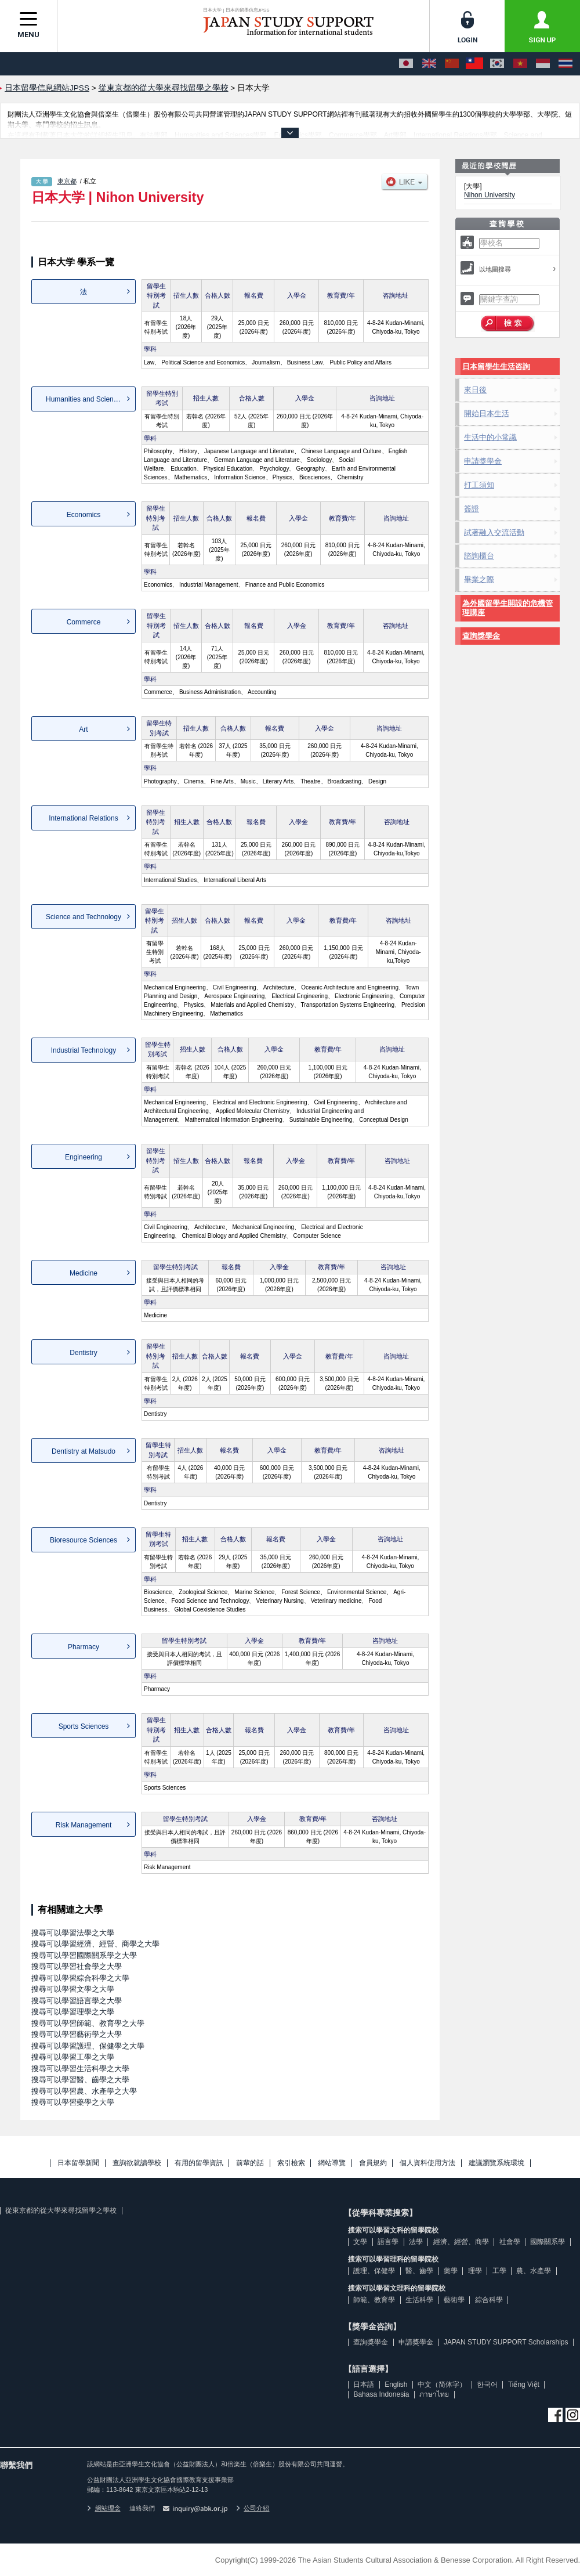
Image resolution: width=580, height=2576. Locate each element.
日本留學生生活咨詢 (496, 366)
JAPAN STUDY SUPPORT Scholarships (506, 2342)
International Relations (83, 818)
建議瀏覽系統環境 (496, 2163)
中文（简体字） (442, 2384)
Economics (84, 515)
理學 (475, 2271)
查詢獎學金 (481, 635)
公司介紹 (253, 2508)
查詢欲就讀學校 (137, 2163)
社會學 (509, 2242)
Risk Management (84, 1825)
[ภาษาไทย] (565, 63)
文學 (360, 2242)
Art (83, 729)
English (396, 2384)
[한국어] (497, 63)
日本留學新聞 (78, 2163)
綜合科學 (489, 2300)
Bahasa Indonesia (381, 2394)
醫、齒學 (419, 2271)
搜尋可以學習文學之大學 (72, 1989)
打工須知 (479, 484)
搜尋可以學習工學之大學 (72, 2057)
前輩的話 (250, 2163)
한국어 (487, 2384)
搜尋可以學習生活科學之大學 (80, 2068)
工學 (499, 2271)
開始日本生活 (486, 413)
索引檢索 (291, 2163)
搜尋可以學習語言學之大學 (76, 2000)
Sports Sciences (84, 1726)
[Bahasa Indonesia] (543, 63)
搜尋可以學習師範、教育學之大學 (87, 2023)
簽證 (471, 508)
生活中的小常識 (490, 437)
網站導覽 (332, 2163)
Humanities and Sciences (85, 399)
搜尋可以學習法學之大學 (72, 1932)
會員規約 (373, 2163)
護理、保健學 (374, 2271)
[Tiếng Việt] (520, 63)
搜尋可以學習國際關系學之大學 (84, 1955)
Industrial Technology (84, 1050)
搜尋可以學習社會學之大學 (76, 1966)
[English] (429, 63)
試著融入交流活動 (494, 532)
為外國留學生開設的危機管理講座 (507, 608)
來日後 (475, 389)
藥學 (451, 2271)
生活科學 (419, 2300)
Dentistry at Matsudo (83, 1451)
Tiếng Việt (523, 2384)
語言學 (388, 2242)
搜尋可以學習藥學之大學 (72, 2102)
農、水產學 (533, 2271)
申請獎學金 (483, 461)
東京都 (67, 181)
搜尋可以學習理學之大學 (72, 2011)
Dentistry (83, 1353)
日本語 (363, 2384)
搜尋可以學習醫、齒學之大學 (80, 2079)
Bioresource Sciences (83, 1540)
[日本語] (406, 63)
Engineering (83, 1157)
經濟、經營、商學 (461, 2242)
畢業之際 (479, 579)
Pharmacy (83, 1647)
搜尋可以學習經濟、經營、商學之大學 (95, 1943)
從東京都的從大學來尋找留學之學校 (61, 2210)
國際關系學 (547, 2242)
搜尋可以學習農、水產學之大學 (84, 2091)
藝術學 (454, 2300)
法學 (416, 2242)
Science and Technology (83, 917)
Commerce (84, 622)
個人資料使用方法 (427, 2163)
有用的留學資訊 (199, 2163)
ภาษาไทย (434, 2394)
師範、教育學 (374, 2300)
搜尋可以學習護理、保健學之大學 (87, 2046)
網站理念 (104, 2508)
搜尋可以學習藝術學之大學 (76, 2034)
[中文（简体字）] (452, 63)
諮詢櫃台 (479, 555)
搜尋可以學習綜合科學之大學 (80, 1978)
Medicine (83, 1273)
